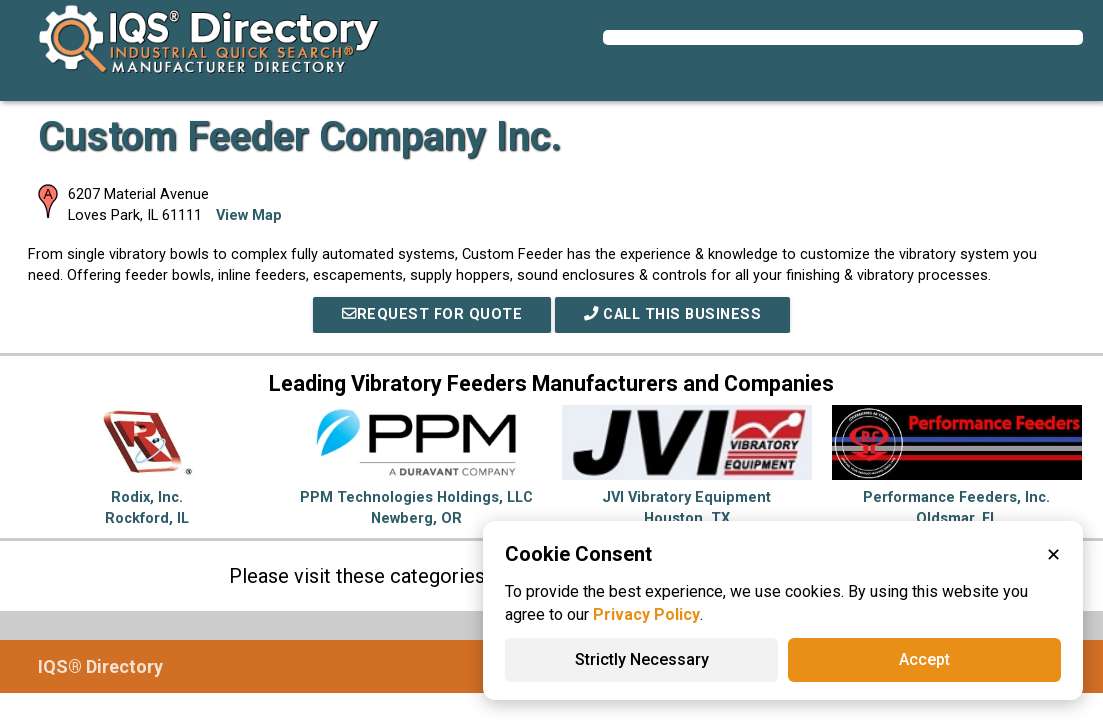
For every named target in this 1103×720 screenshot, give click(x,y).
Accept (924, 659)
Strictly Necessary (642, 659)
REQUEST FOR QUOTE (432, 314)
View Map (249, 215)
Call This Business (672, 314)
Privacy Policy (646, 614)
